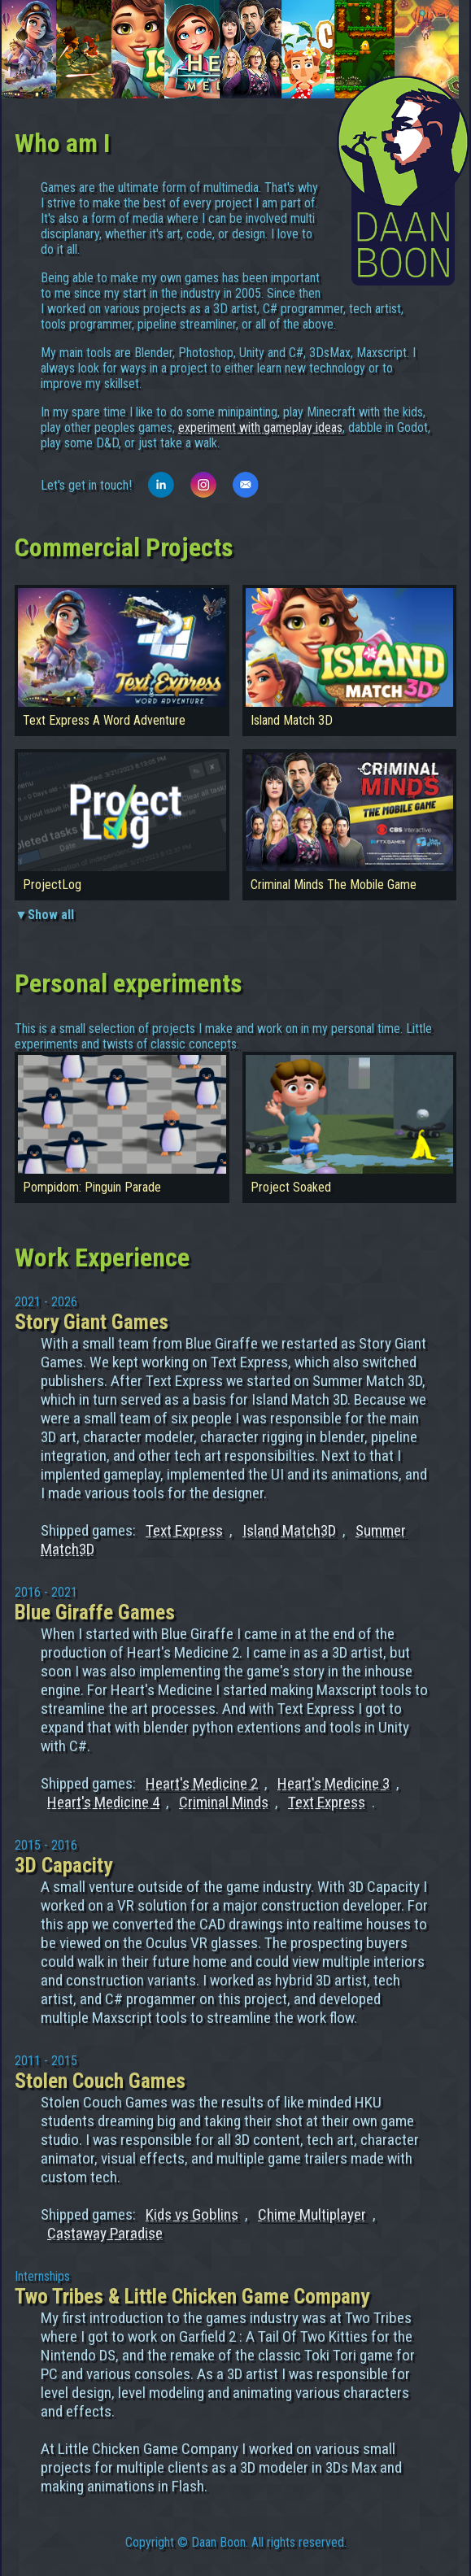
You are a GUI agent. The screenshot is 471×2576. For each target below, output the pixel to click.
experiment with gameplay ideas (260, 427)
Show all (51, 914)
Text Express (184, 1530)
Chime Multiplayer (312, 2214)
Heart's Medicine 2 (202, 1783)
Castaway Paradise (105, 2233)
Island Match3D (289, 1530)
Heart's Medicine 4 (103, 1802)
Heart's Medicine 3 (333, 1783)
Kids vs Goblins (192, 2214)
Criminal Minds (223, 1802)
